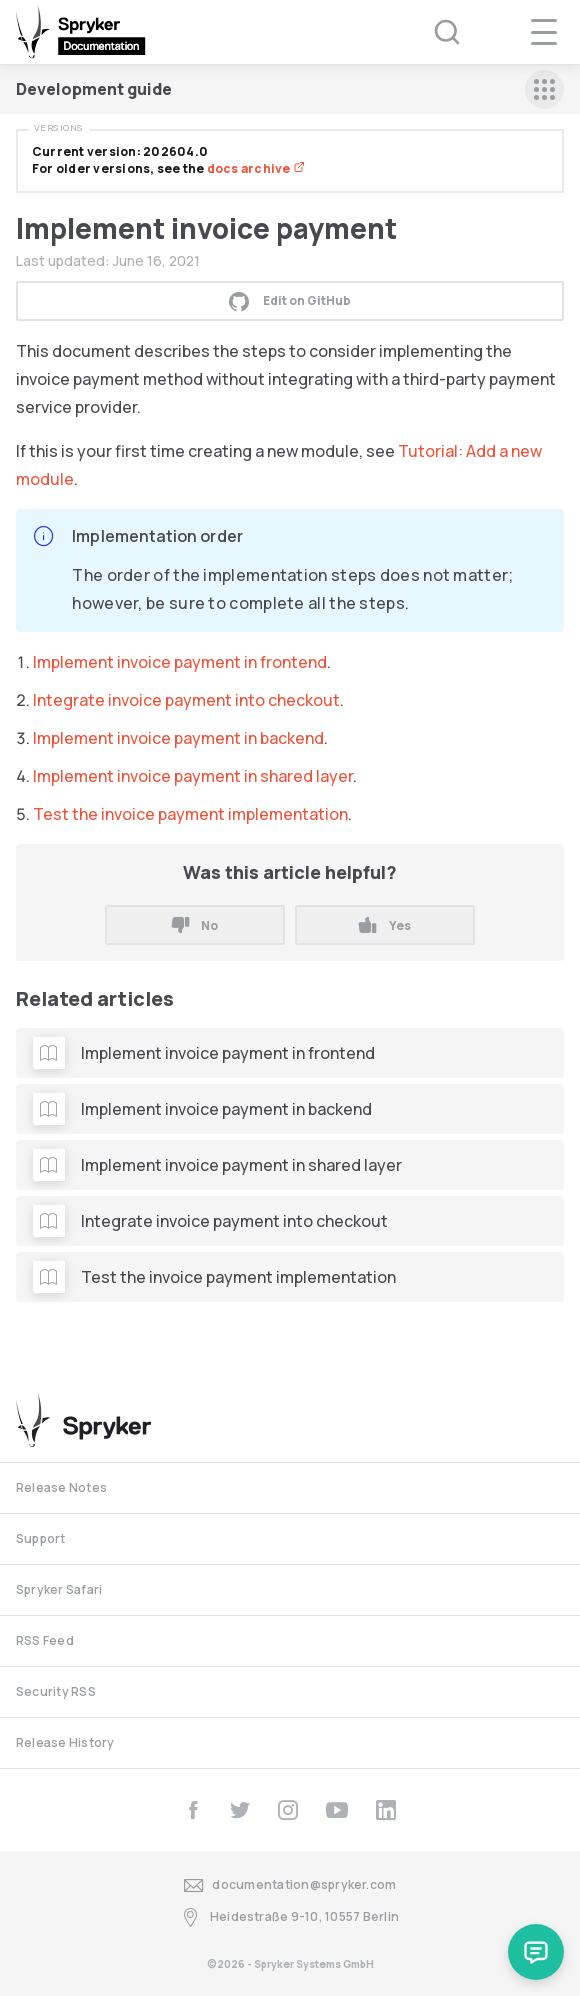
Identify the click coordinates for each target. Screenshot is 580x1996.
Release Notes (61, 1487)
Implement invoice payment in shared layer (193, 776)
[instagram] (288, 1810)
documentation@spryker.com (290, 1885)
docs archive (256, 168)
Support (41, 1538)
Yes (384, 925)
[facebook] (193, 1810)
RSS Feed (45, 1640)
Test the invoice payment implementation (190, 814)
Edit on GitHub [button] (290, 301)
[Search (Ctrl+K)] (434, 32)
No (195, 925)
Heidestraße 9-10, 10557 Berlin (290, 1917)
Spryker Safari (59, 1589)
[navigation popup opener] (544, 32)
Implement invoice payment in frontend (180, 662)
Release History (65, 1742)
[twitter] (240, 1810)
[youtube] (337, 1810)
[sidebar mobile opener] (544, 89)
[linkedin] (386, 1810)
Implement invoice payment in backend (178, 738)
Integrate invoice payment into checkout (186, 700)
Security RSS (56, 1691)
